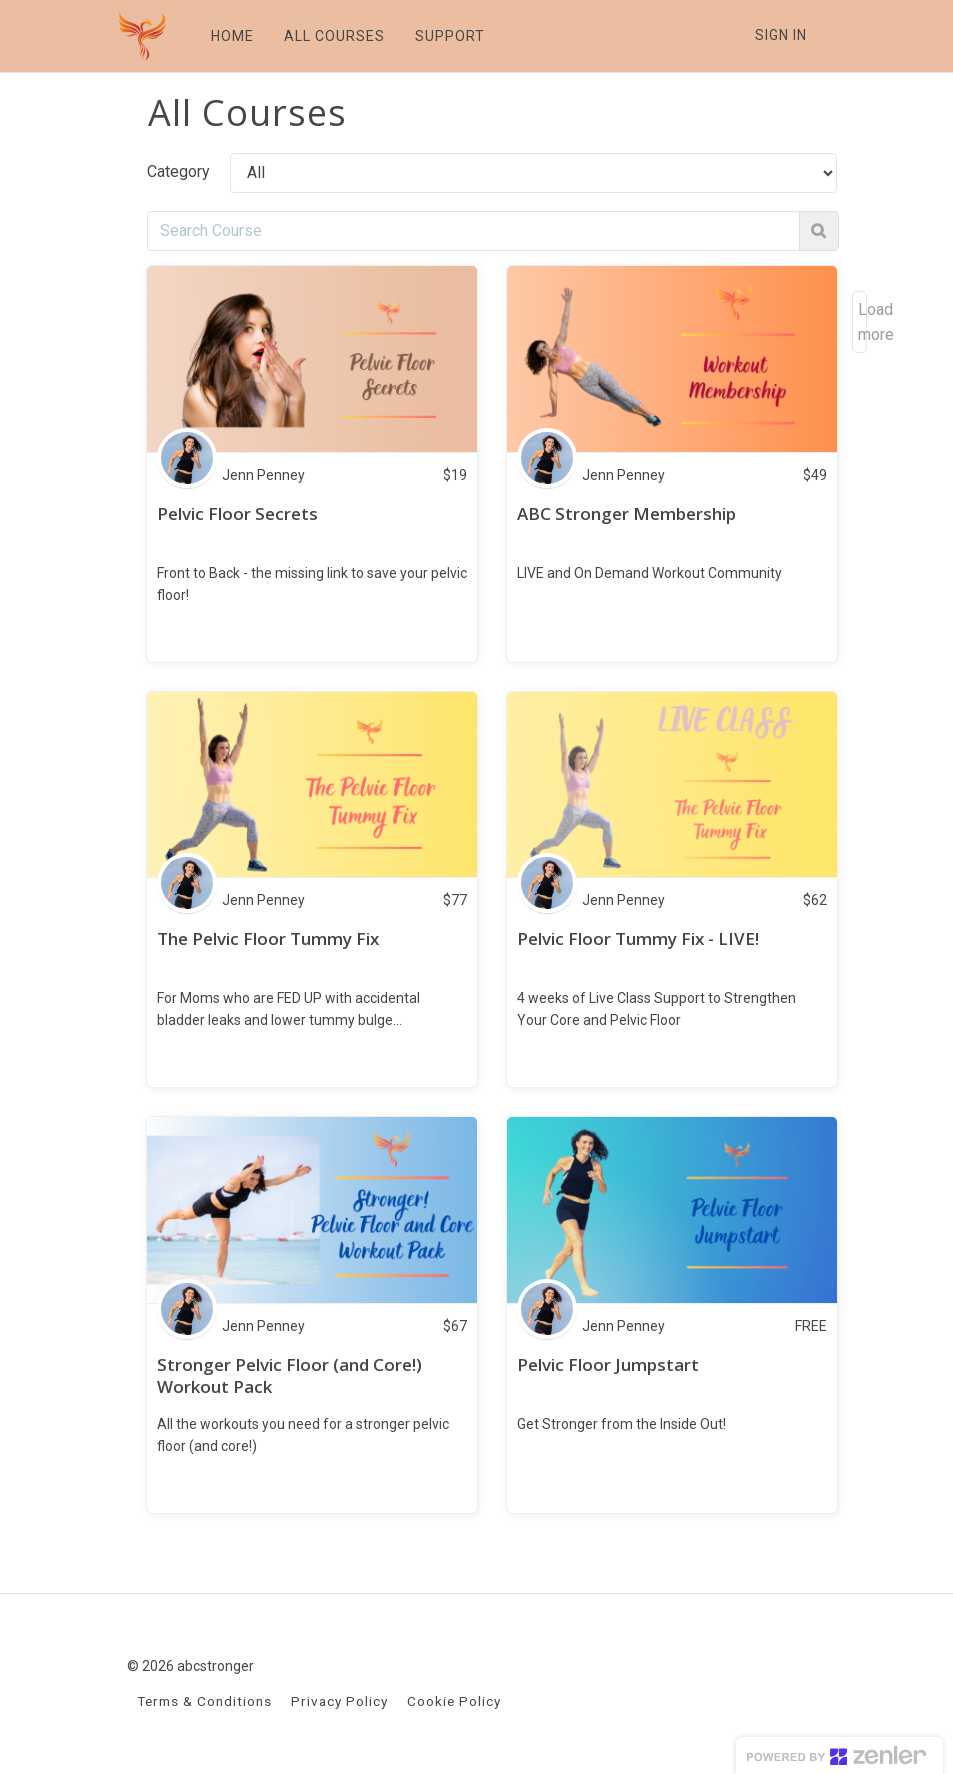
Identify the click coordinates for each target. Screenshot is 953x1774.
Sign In (781, 35)
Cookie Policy (454, 1701)
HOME (230, 36)
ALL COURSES (332, 36)
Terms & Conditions (204, 1701)
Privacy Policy (339, 1701)
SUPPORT (448, 36)
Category (178, 171)
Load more (862, 322)
